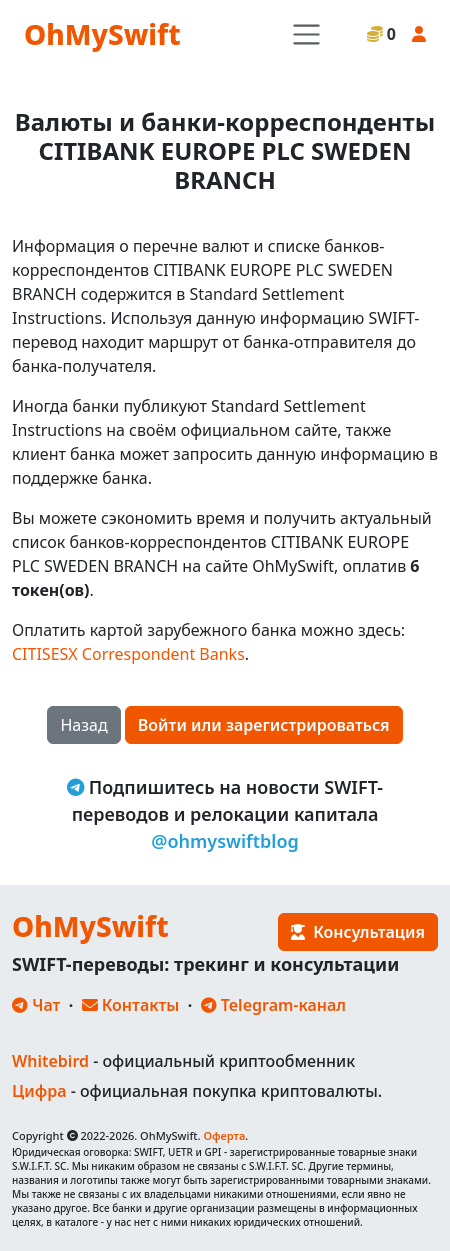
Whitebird (50, 1061)
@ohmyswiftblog (225, 841)
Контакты (131, 1005)
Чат (36, 1005)
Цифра (39, 1091)
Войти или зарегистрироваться (264, 725)
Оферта (224, 1135)
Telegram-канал (273, 1005)
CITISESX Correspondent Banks (128, 654)
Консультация (358, 932)
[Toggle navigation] (306, 34)
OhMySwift (102, 34)
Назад (83, 725)
